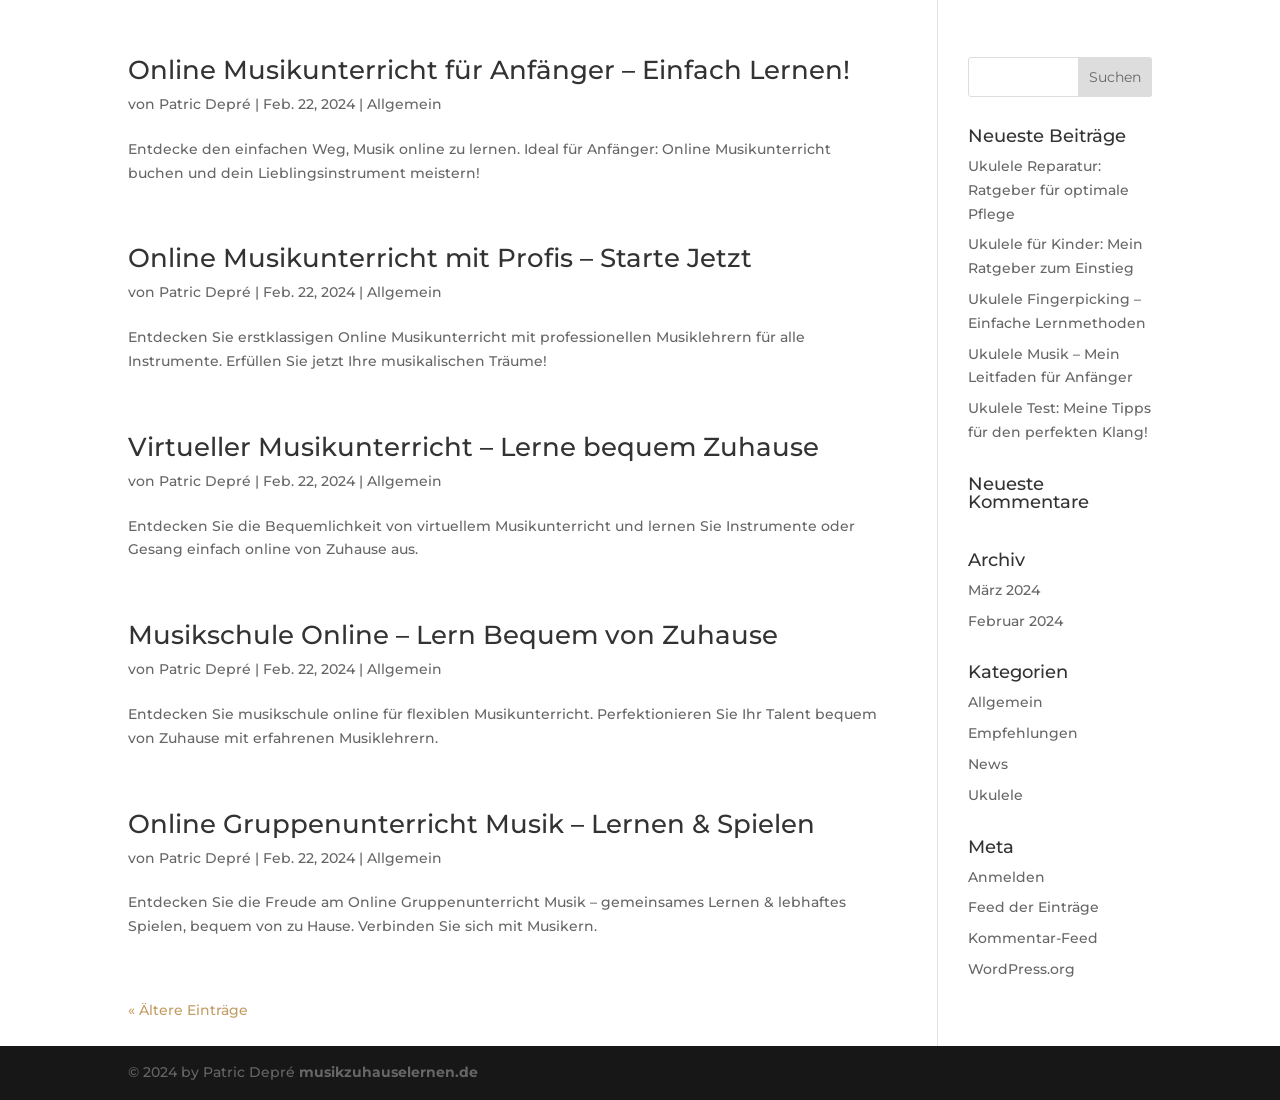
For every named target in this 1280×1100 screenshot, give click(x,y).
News (988, 764)
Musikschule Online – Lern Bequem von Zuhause (453, 635)
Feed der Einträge (1033, 907)
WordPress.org (1021, 969)
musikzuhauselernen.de (388, 1072)
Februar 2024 (1015, 621)
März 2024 (1004, 590)
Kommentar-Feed (1033, 938)
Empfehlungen (1023, 733)
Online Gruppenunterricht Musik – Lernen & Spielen (471, 824)
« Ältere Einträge (188, 1010)
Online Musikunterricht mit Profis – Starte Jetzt (440, 258)
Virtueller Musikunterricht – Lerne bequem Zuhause (473, 447)
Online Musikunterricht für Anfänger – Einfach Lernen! (489, 70)
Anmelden (1006, 877)
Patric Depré (205, 104)
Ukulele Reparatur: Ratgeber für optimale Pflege (1048, 190)
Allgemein (404, 104)
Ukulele (995, 795)
